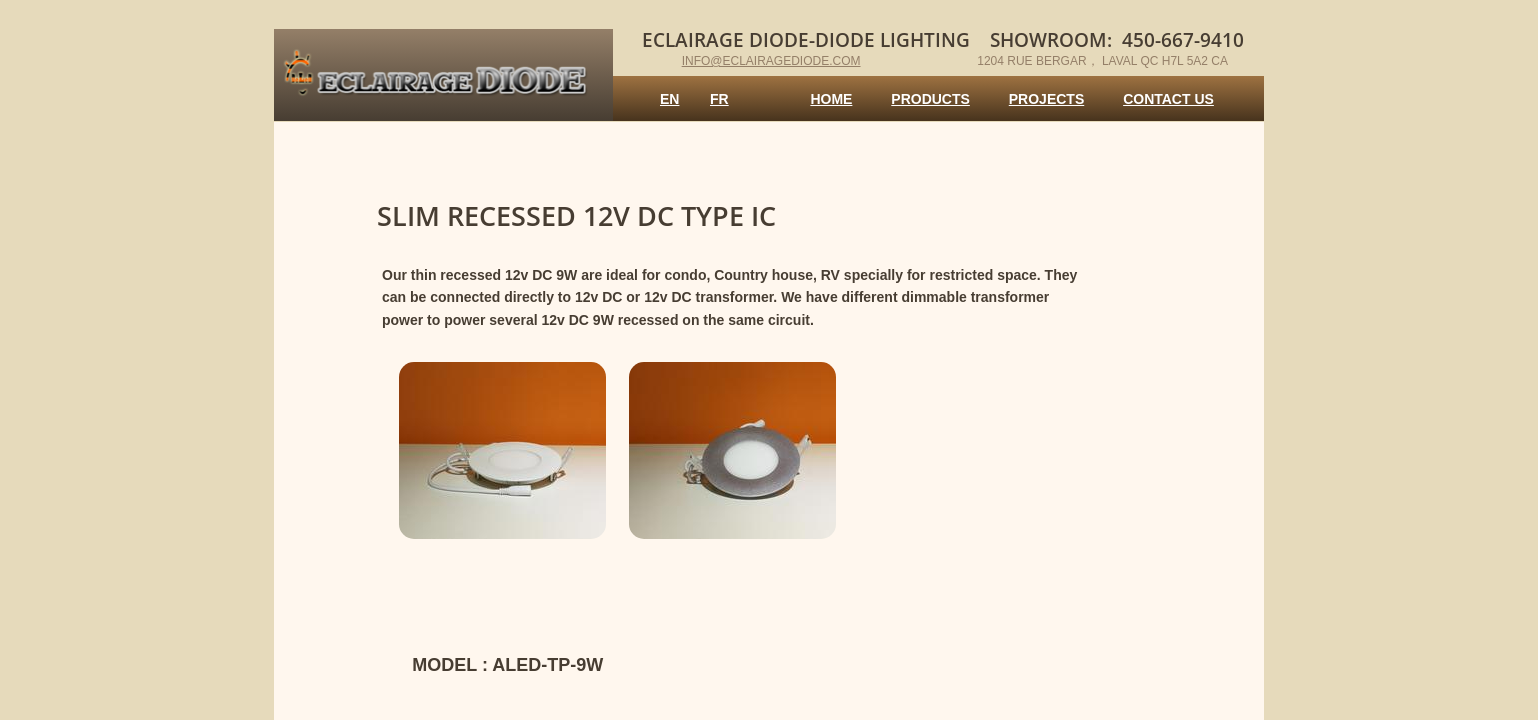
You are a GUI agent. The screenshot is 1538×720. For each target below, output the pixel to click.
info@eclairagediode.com (771, 61)
